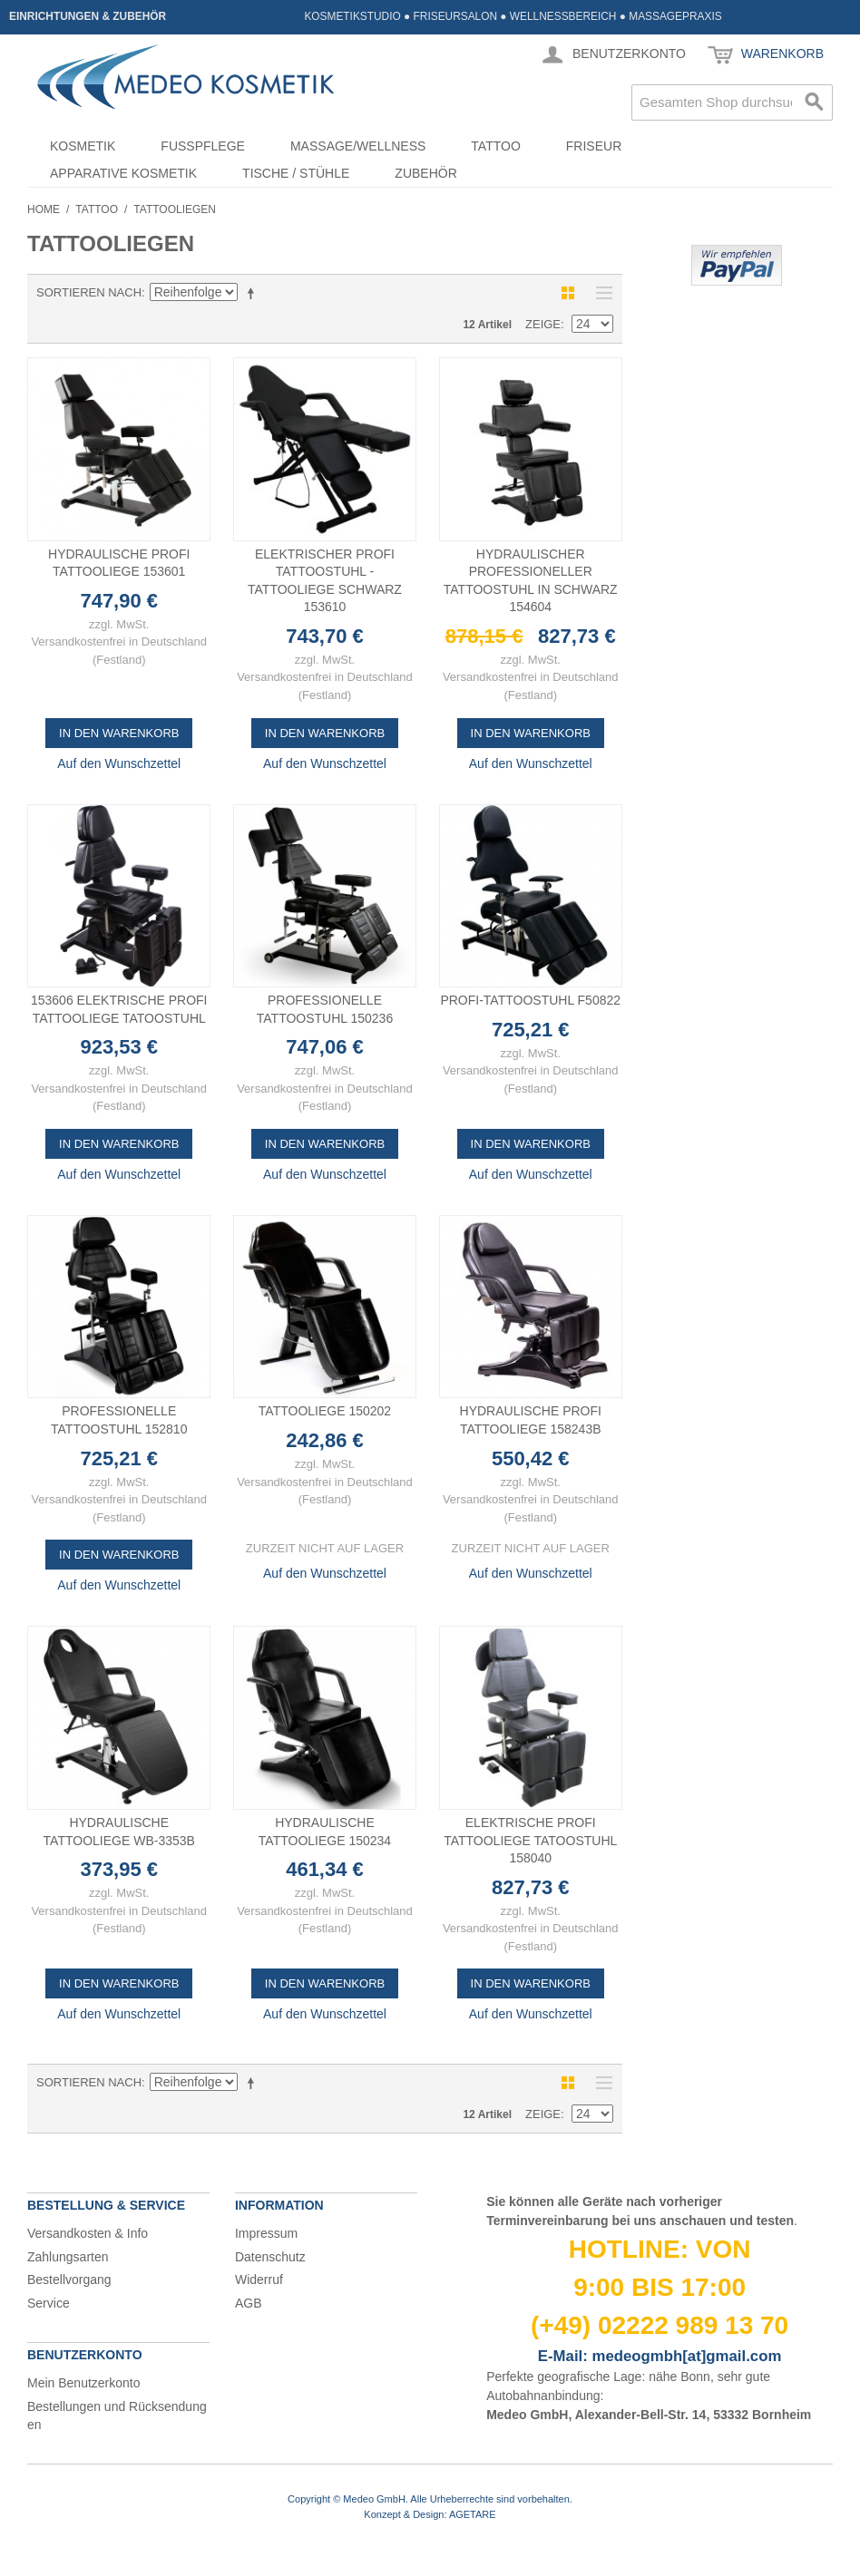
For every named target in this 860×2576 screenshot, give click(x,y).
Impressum (266, 2233)
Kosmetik (82, 146)
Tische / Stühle (295, 173)
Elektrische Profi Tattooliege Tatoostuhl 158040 (530, 1840)
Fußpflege (203, 146)
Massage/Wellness (357, 146)
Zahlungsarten (68, 2257)
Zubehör (425, 173)
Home (43, 209)
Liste (599, 292)
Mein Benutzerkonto (84, 2383)
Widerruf (259, 2279)
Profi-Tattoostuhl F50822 (530, 1000)
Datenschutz (270, 2257)
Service (48, 2303)
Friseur (593, 146)
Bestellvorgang (69, 2279)
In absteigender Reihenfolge (254, 292)
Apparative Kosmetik (123, 173)
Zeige (543, 324)
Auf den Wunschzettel (119, 763)
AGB (248, 2303)
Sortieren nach (89, 292)
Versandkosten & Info (87, 2233)
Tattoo (495, 146)
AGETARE (472, 2514)
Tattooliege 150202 (325, 1411)
